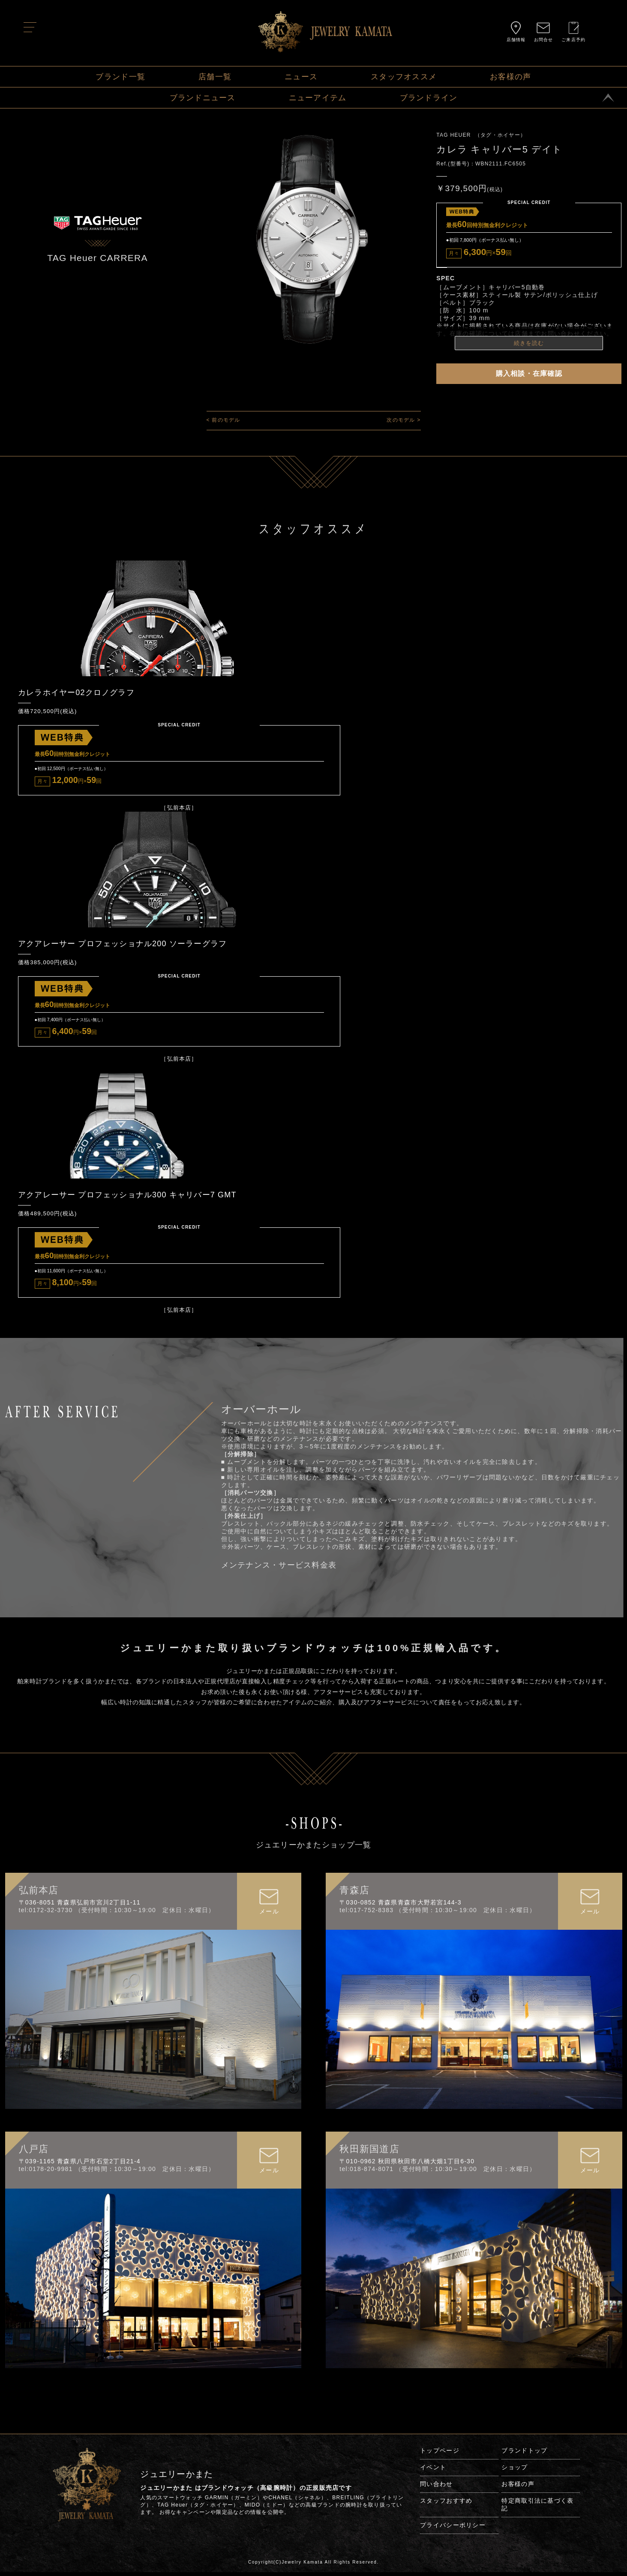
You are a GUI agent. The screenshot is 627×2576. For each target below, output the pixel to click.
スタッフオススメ (404, 76)
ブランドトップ (524, 2454)
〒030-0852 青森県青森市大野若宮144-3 (400, 1906)
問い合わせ (436, 2487)
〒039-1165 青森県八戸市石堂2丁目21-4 (80, 2165)
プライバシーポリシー (453, 2528)
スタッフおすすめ (446, 2504)
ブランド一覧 (120, 76)
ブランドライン (429, 97)
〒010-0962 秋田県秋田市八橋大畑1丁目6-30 (406, 2165)
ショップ (514, 2471)
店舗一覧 (214, 76)
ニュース (301, 76)
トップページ (439, 2454)
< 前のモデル (223, 420)
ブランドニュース (203, 97)
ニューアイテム (318, 97)
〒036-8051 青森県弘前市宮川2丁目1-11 (80, 1906)
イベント (433, 2471)
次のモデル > (403, 420)
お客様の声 (510, 76)
